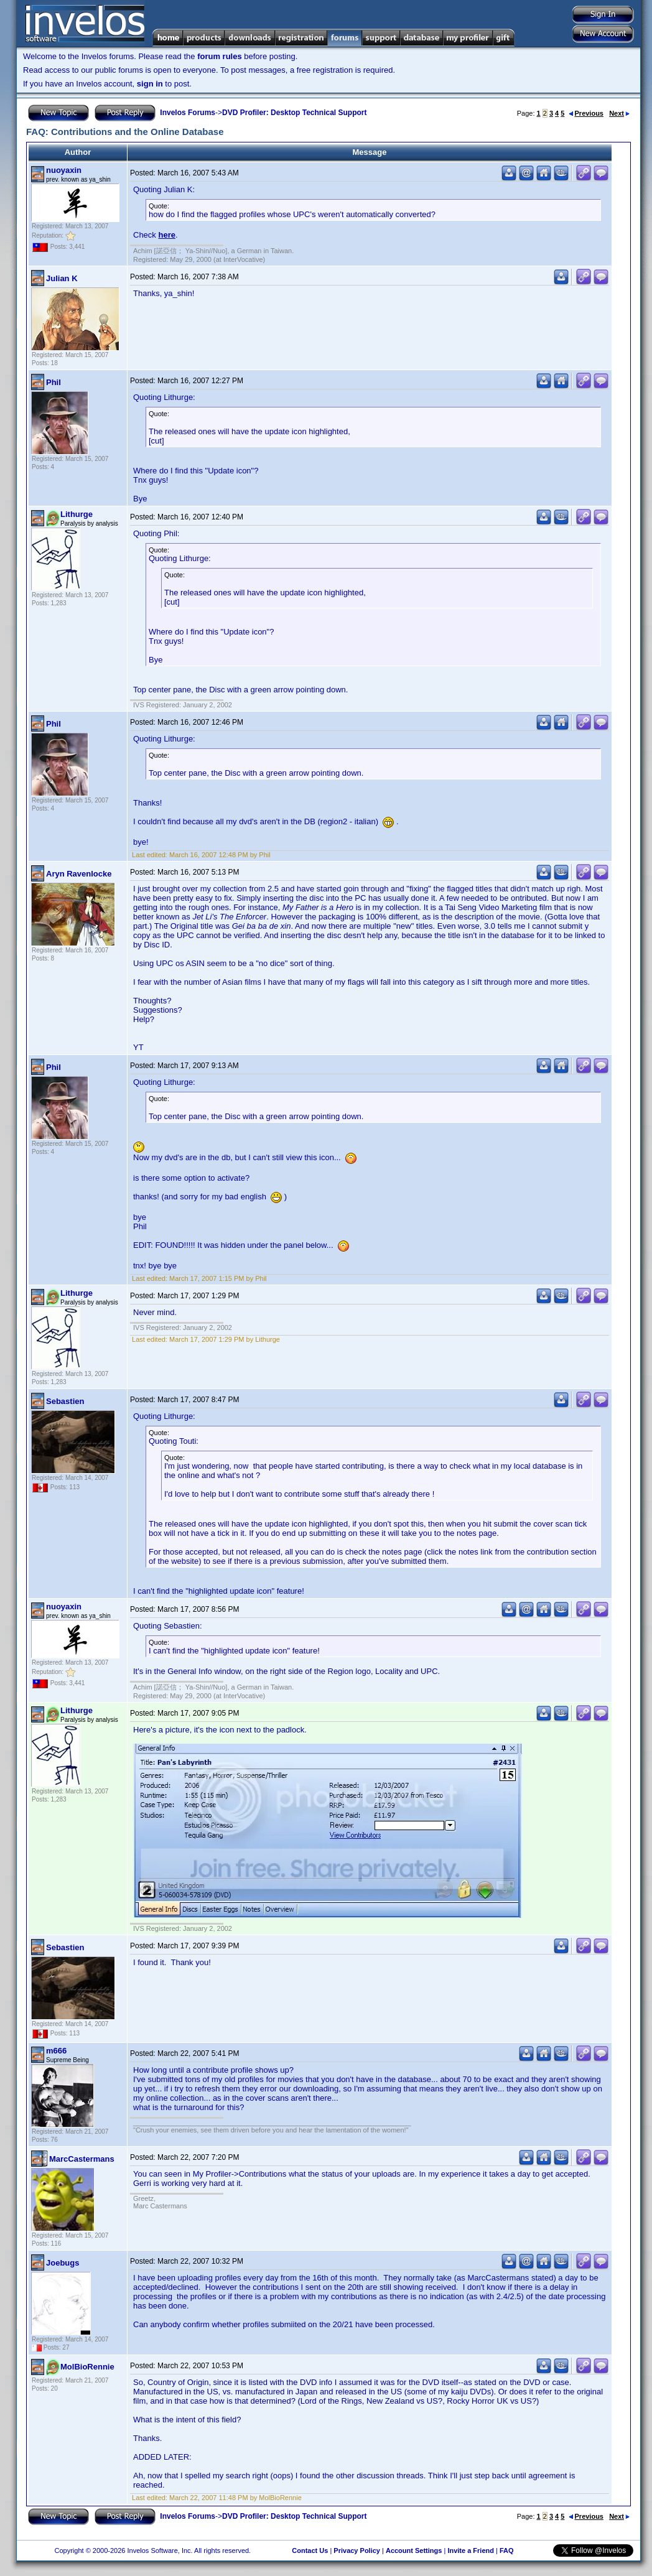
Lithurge (76, 514)
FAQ (507, 2550)
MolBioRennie (87, 2366)
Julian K (62, 278)
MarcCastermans (81, 2159)
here (166, 234)
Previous (586, 113)
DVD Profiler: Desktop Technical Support (294, 112)
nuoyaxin (64, 170)
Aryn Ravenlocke (79, 873)
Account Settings (414, 2550)
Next (619, 113)
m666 (56, 2050)
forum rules (219, 56)
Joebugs (62, 2262)
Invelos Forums (187, 112)
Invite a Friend (470, 2550)
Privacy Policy (356, 2550)
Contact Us (310, 2550)
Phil (53, 382)
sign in (150, 83)
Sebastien (65, 1401)
